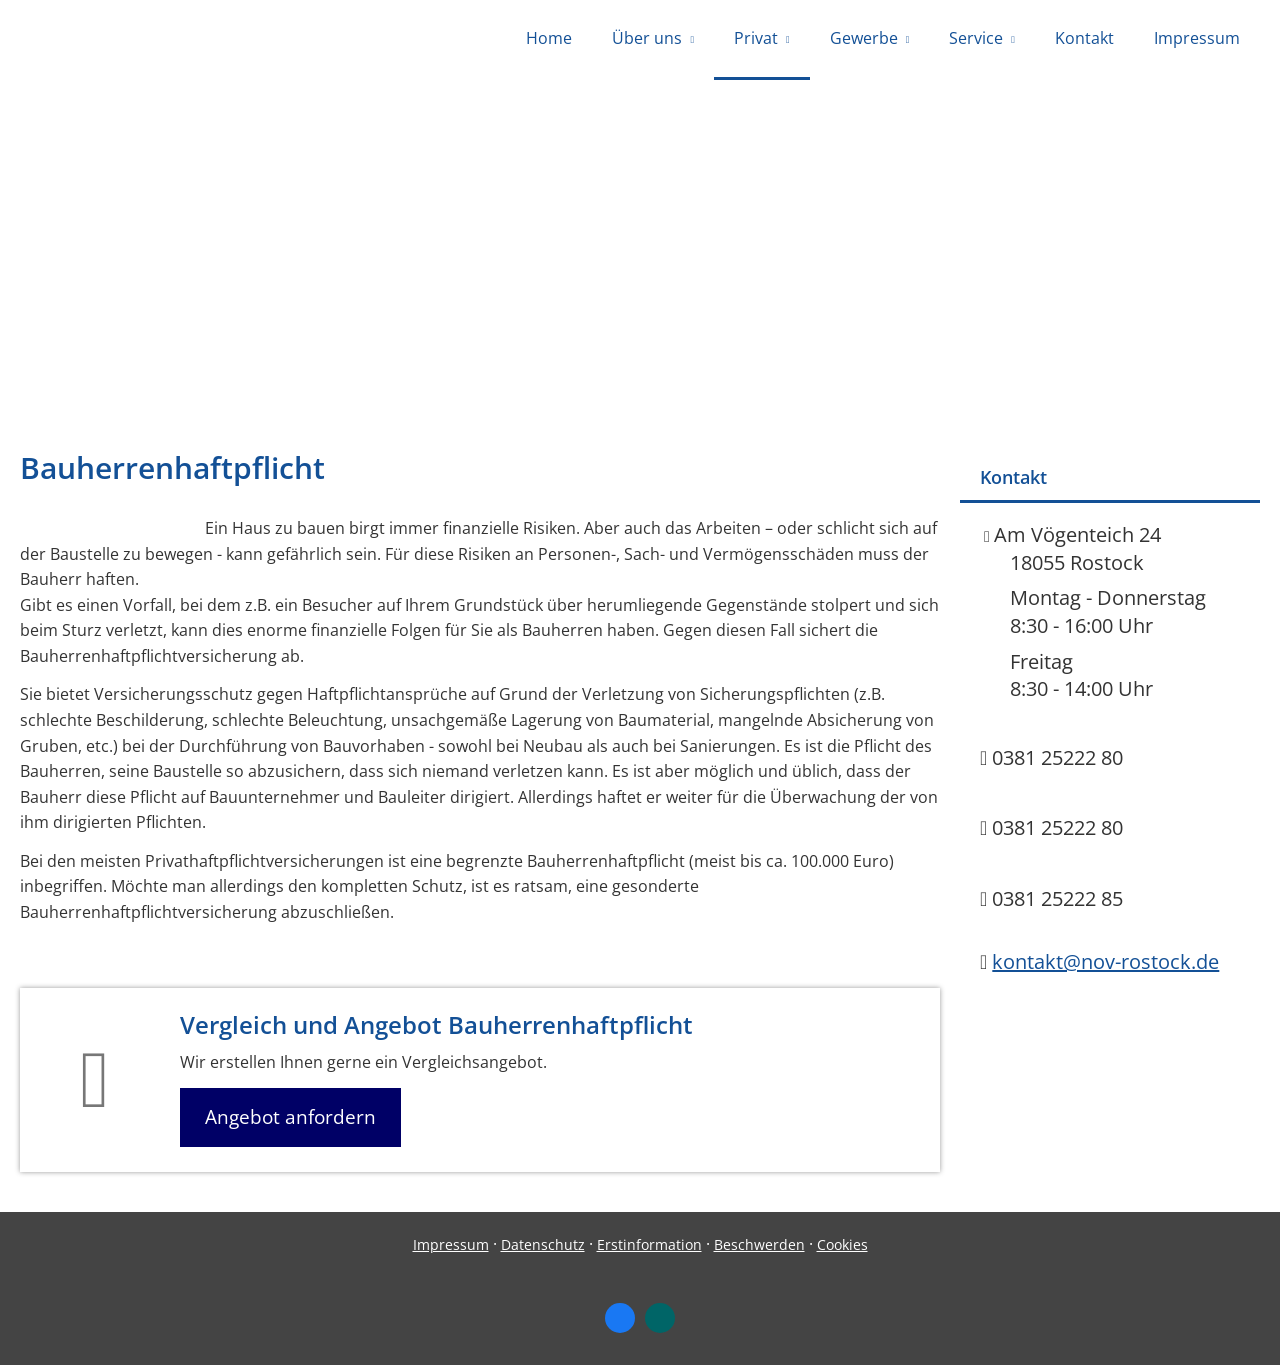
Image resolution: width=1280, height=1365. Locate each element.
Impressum (451, 1244)
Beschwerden (759, 1244)
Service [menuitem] (976, 38)
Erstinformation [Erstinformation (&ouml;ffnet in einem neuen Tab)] (649, 1244)
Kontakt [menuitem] (1084, 38)
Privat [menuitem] (756, 38)
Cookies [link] (842, 1244)
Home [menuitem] (549, 38)
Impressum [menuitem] (1197, 38)
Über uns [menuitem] (647, 38)
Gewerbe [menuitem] (864, 38)
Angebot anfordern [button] (290, 1117)
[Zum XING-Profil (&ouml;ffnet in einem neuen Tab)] (660, 1318)
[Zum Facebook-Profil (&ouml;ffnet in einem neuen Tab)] (620, 1318)
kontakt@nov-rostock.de (1105, 961)
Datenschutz (543, 1244)
